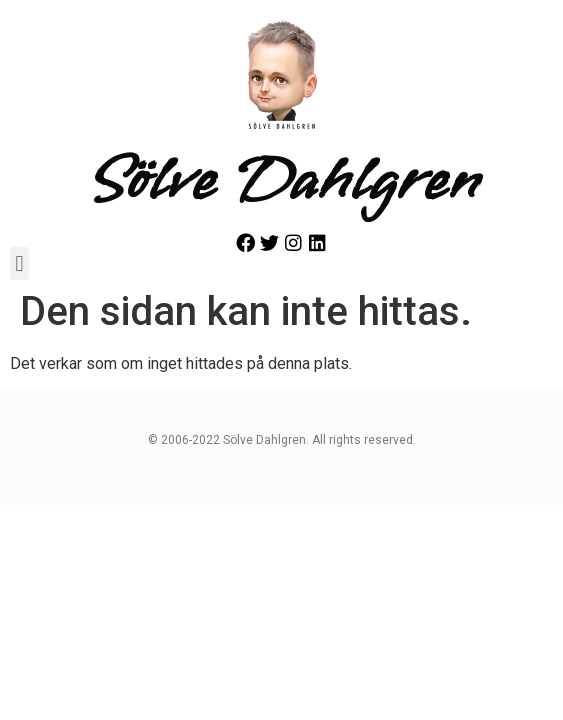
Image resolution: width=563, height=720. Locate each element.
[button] (19, 263)
